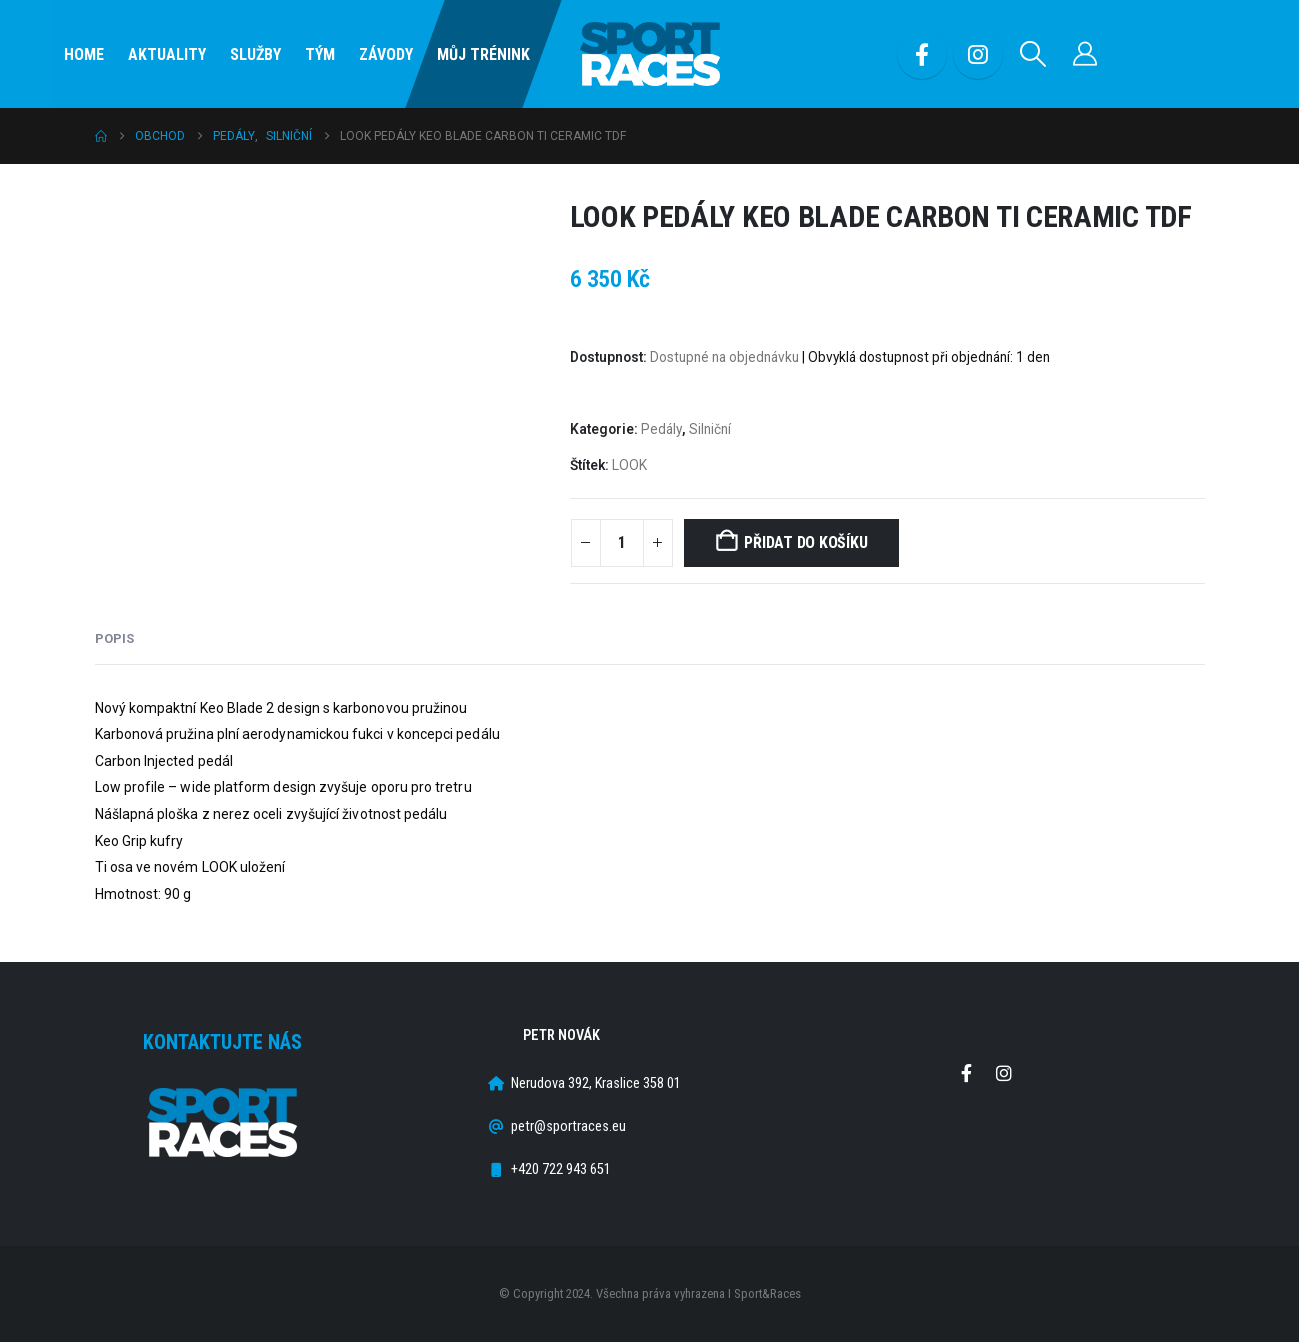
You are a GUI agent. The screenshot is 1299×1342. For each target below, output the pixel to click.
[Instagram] (978, 54)
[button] (1033, 54)
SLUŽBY (255, 54)
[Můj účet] (1085, 54)
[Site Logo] (650, 54)
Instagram (1004, 1073)
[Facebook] (922, 54)
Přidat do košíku (805, 542)
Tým (320, 54)
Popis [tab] (114, 638)
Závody (386, 54)
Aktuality (167, 54)
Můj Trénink (483, 54)
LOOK (629, 465)
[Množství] (622, 543)
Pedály (661, 429)
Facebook (967, 1073)
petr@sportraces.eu (568, 1126)
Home (84, 54)
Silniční (710, 429)
